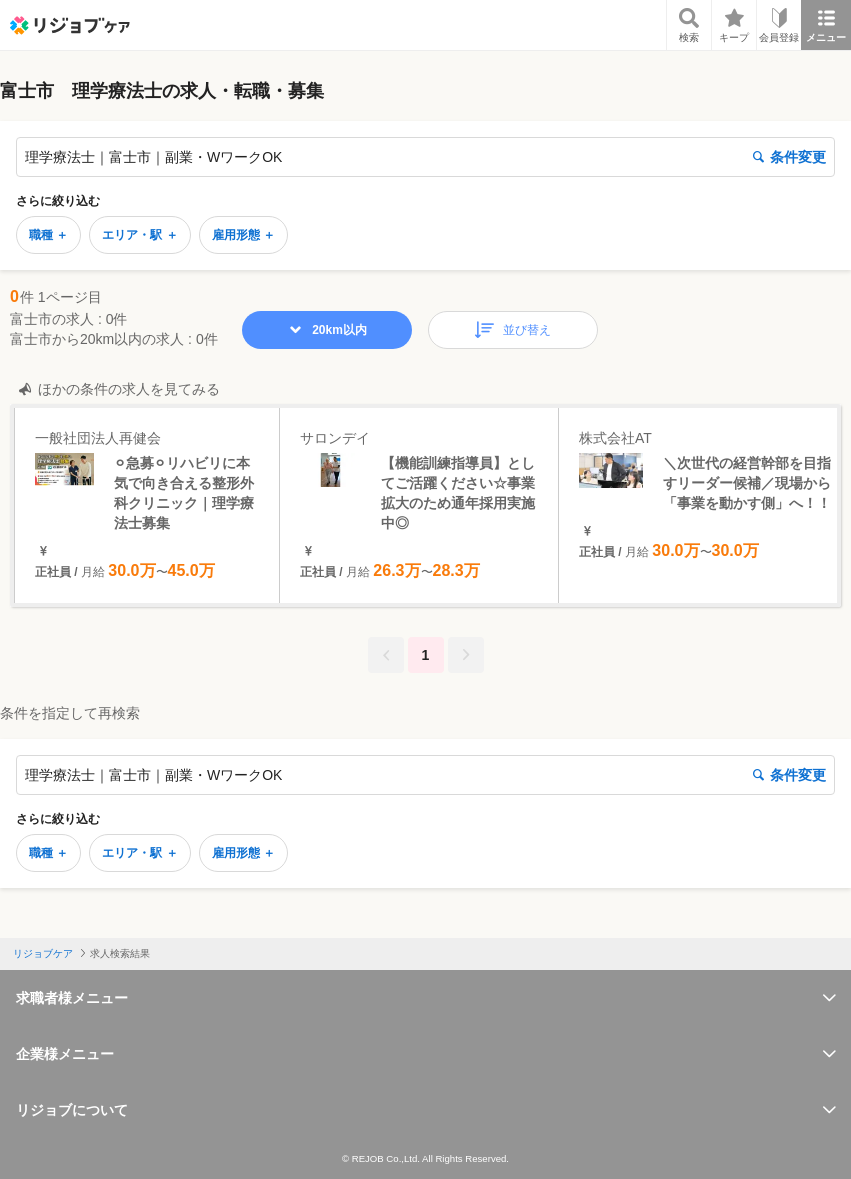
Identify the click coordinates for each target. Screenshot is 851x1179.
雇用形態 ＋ (243, 235)
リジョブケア (43, 953)
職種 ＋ (48, 235)
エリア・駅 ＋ (139, 235)
